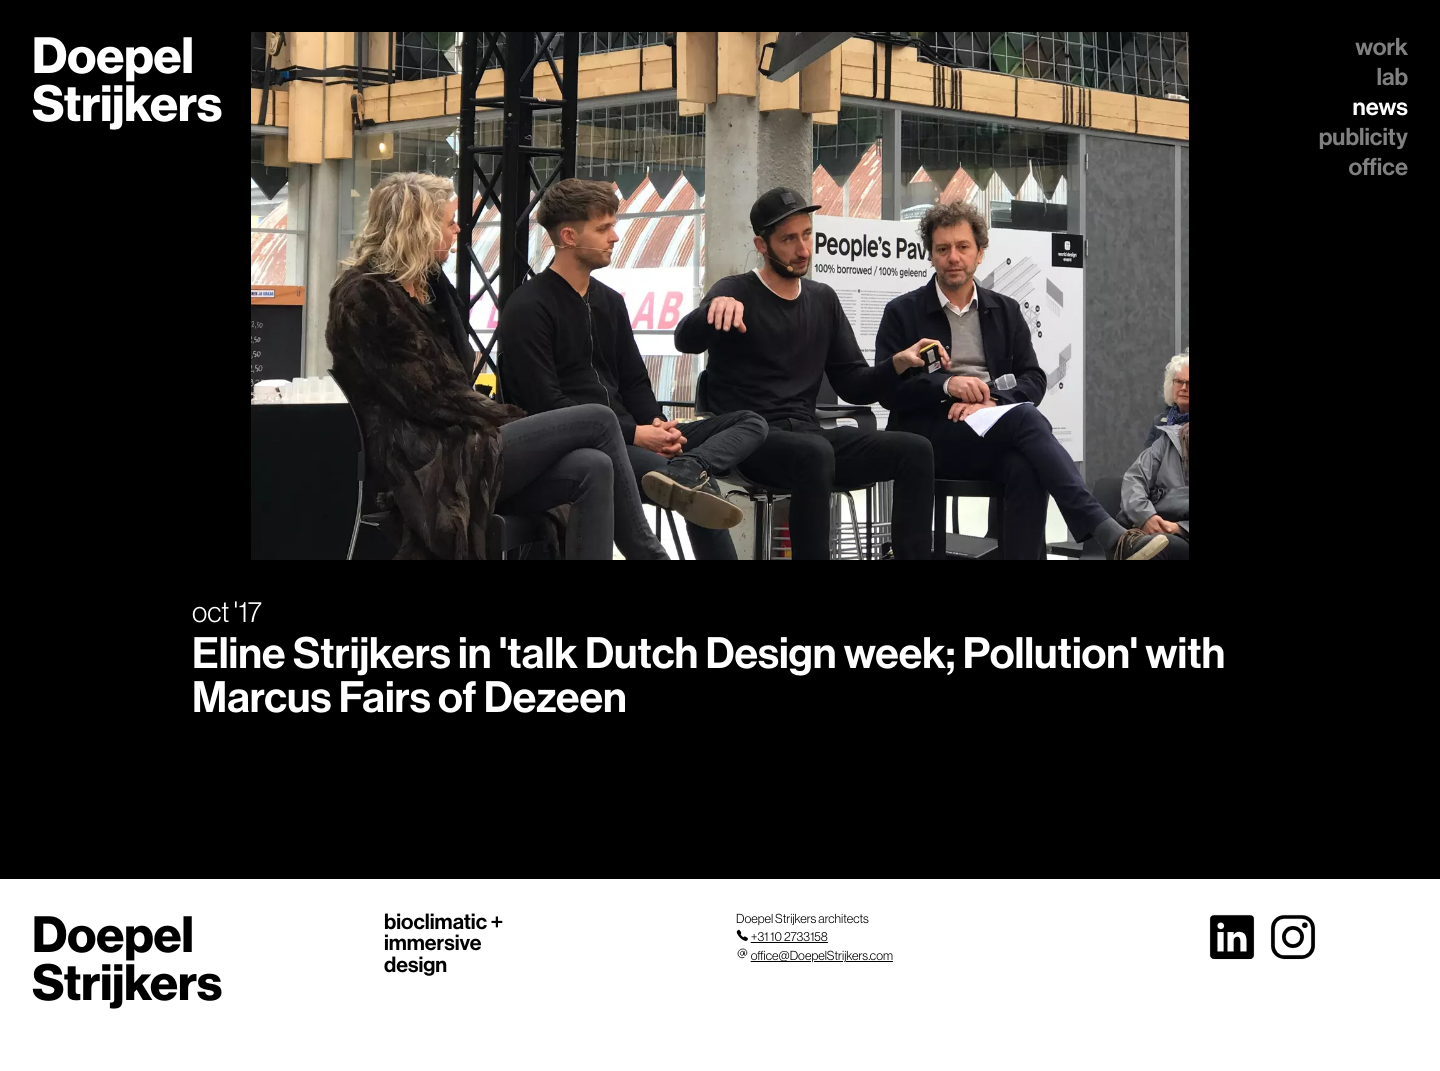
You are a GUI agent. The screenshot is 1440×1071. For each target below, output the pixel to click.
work (1381, 47)
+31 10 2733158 (789, 937)
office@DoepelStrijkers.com (822, 956)
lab (1392, 77)
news (1380, 107)
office (1378, 167)
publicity (1363, 137)
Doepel (127, 79)
